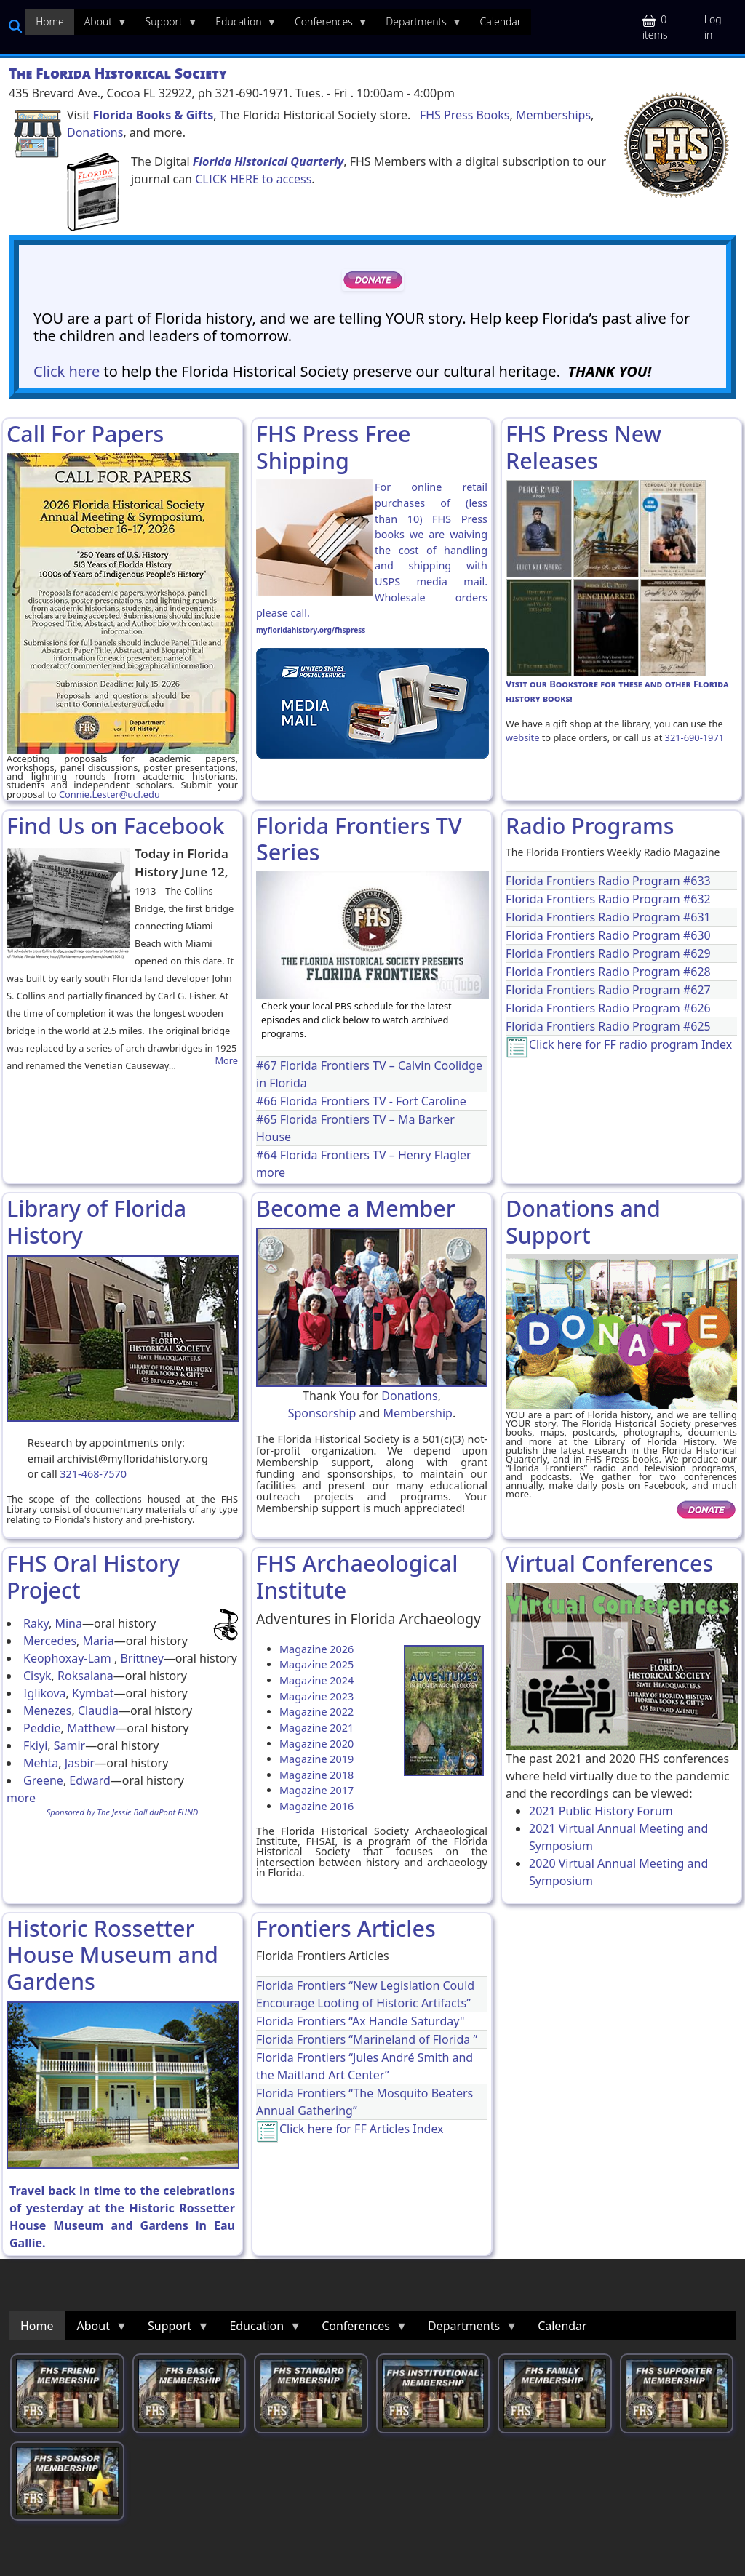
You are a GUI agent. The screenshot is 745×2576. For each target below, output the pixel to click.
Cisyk (37, 1676)
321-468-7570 (93, 1474)
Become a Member (355, 1208)
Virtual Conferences (609, 1563)
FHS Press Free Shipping (333, 447)
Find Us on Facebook (116, 825)
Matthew (91, 1728)
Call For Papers (85, 433)
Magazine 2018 (316, 1775)
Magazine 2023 (316, 1696)
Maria (98, 1641)
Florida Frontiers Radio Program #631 (608, 917)
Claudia (98, 1711)
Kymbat (93, 1693)
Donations (95, 132)
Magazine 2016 (316, 1806)
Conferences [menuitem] (326, 25)
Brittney (141, 1658)
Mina (68, 1623)
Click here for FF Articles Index (361, 2129)
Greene (43, 1780)
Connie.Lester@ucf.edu (109, 794)
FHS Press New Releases (583, 447)
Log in (713, 26)
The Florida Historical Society (118, 73)
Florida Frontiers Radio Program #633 (608, 881)
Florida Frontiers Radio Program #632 (608, 899)
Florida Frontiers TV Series (359, 839)
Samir (69, 1745)
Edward (89, 1780)
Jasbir (80, 1763)
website (522, 737)
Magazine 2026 (316, 1649)
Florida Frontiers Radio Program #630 (608, 935)
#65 (268, 1119)
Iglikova (44, 1693)
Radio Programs (590, 825)
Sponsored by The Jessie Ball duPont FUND (123, 1812)
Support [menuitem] (166, 25)
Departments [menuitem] (418, 25)
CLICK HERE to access (253, 179)
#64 (268, 1155)
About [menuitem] (100, 25)
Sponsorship (322, 1413)
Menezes (47, 1711)
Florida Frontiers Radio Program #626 (608, 1008)
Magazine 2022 (316, 1712)
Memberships (553, 115)
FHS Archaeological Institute (357, 1576)
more (270, 1172)
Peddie (42, 1728)
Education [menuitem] (240, 25)
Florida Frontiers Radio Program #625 (608, 1026)
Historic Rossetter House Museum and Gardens (112, 1954)
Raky (36, 1623)
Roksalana (85, 1676)
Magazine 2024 (316, 1680)
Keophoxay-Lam (68, 1658)
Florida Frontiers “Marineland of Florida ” (366, 2039)
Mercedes (49, 1641)
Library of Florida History (96, 1221)
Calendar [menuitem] (500, 21)
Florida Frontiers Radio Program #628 (608, 972)
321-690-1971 (694, 737)
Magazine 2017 (316, 1790)
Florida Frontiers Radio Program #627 (608, 990)
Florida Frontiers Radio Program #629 (608, 953)
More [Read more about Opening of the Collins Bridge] (226, 1060)
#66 (268, 1101)
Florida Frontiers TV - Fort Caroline (373, 1101)
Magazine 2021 (316, 1728)
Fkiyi (35, 1745)
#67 (268, 1065)
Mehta (40, 1763)
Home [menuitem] (50, 21)
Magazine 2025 (316, 1664)
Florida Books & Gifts (152, 115)
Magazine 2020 (316, 1744)
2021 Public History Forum (601, 1811)
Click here (66, 371)
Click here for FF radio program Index (630, 1044)
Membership (418, 1413)
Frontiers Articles (346, 1928)
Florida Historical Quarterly (268, 161)
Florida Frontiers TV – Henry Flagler (375, 1155)
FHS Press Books (465, 115)
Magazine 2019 (316, 1759)
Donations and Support (583, 1221)
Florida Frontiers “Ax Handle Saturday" (360, 2021)
